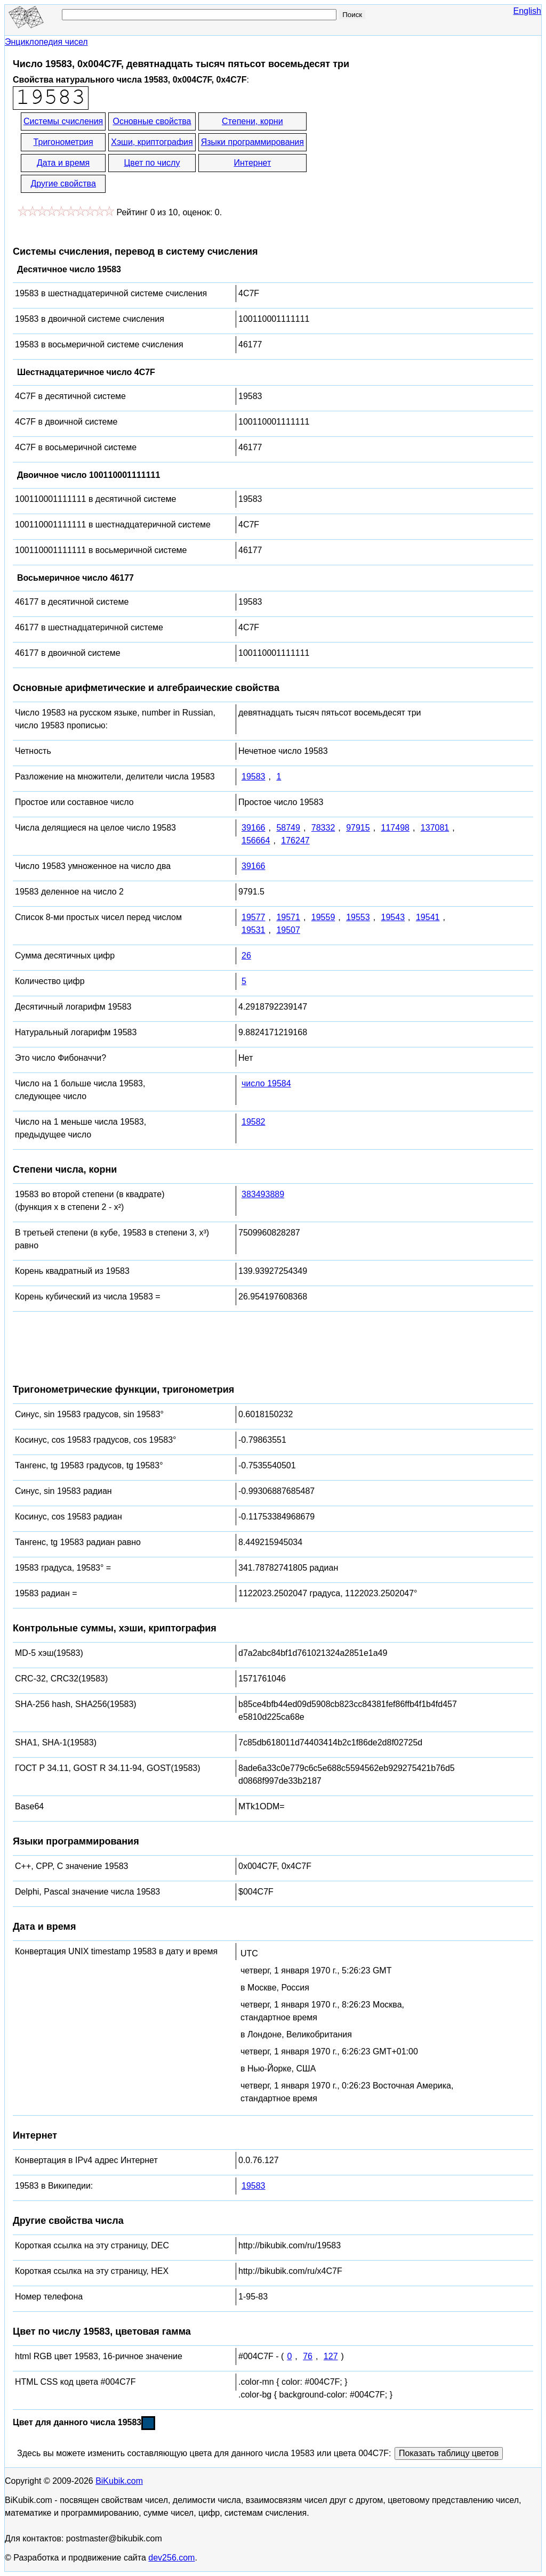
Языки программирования (252, 142)
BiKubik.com (119, 2480)
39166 (254, 827)
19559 (323, 917)
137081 (435, 827)
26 (246, 955)
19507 (288, 929)
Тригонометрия (63, 142)
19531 (254, 929)
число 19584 (266, 1083)
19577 (254, 917)
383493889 (263, 1194)
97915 (358, 827)
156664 (256, 840)
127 (331, 2356)
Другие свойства (62, 183)
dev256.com (171, 2557)
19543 (393, 917)
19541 (428, 917)
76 (307, 2356)
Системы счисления (63, 121)
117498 (395, 827)
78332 (323, 827)
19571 (288, 917)
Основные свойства (152, 121)
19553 (358, 917)
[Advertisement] (404, 153)
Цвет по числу (152, 162)
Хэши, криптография (151, 142)
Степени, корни (252, 121)
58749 (288, 827)
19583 (254, 776)
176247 (295, 840)
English (527, 10)
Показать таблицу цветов (449, 2453)
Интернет (252, 162)
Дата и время (63, 162)
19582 (254, 1121)
